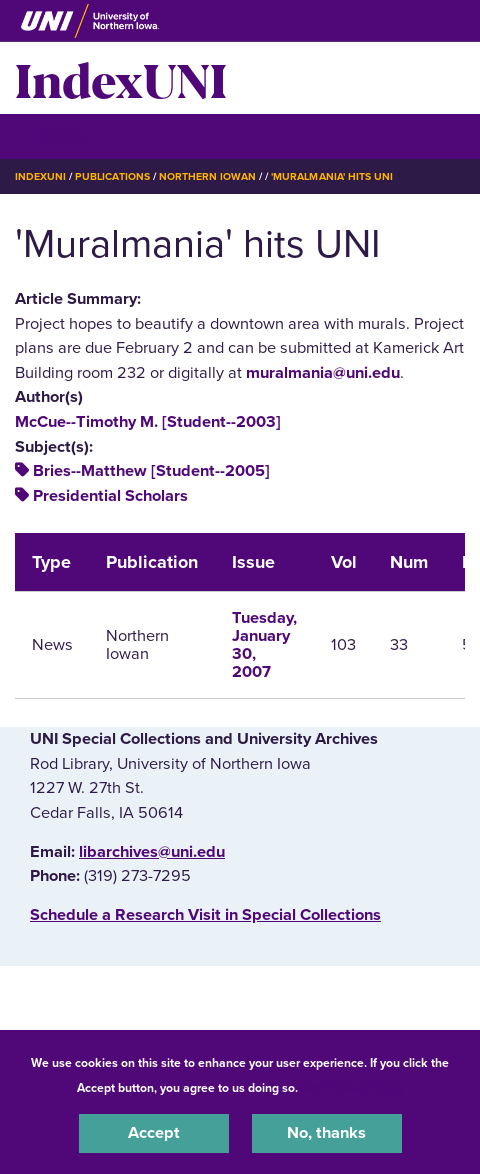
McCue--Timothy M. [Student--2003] (148, 422)
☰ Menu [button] (50, 135)
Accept (154, 1133)
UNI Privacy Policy (354, 1088)
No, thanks (326, 1133)
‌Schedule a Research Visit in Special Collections (205, 915)
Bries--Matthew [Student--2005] (151, 471)
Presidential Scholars (110, 496)
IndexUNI (121, 78)
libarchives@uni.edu (152, 852)
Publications (112, 176)
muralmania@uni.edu (323, 373)
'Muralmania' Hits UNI (332, 176)
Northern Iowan (207, 176)
